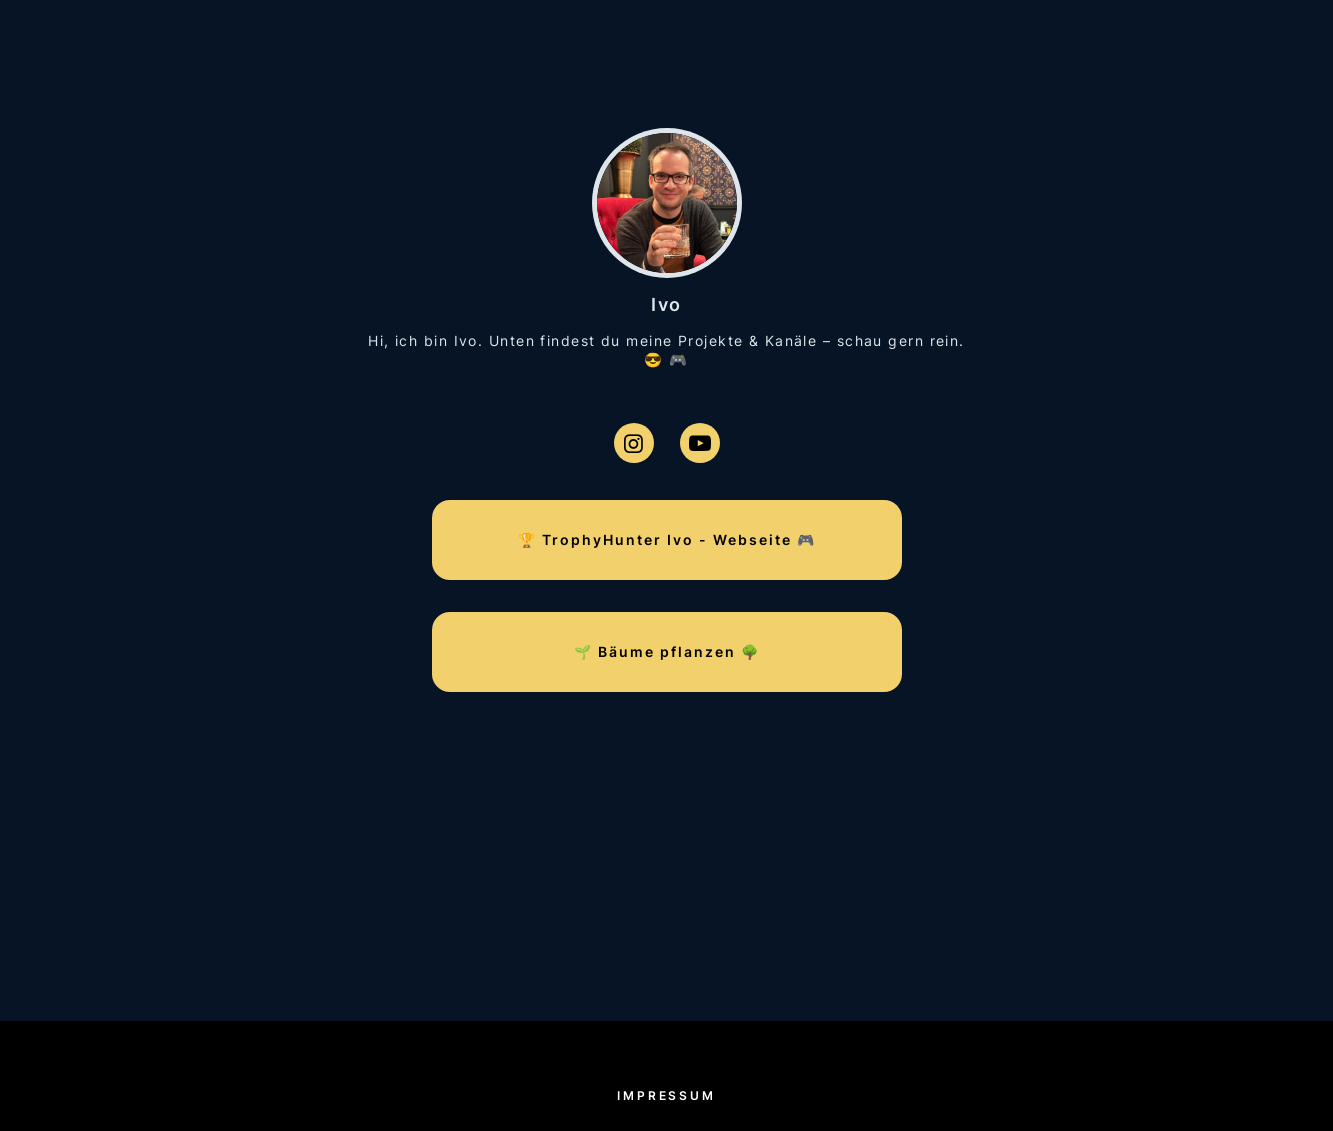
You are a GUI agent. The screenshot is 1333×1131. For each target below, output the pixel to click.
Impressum (666, 1095)
